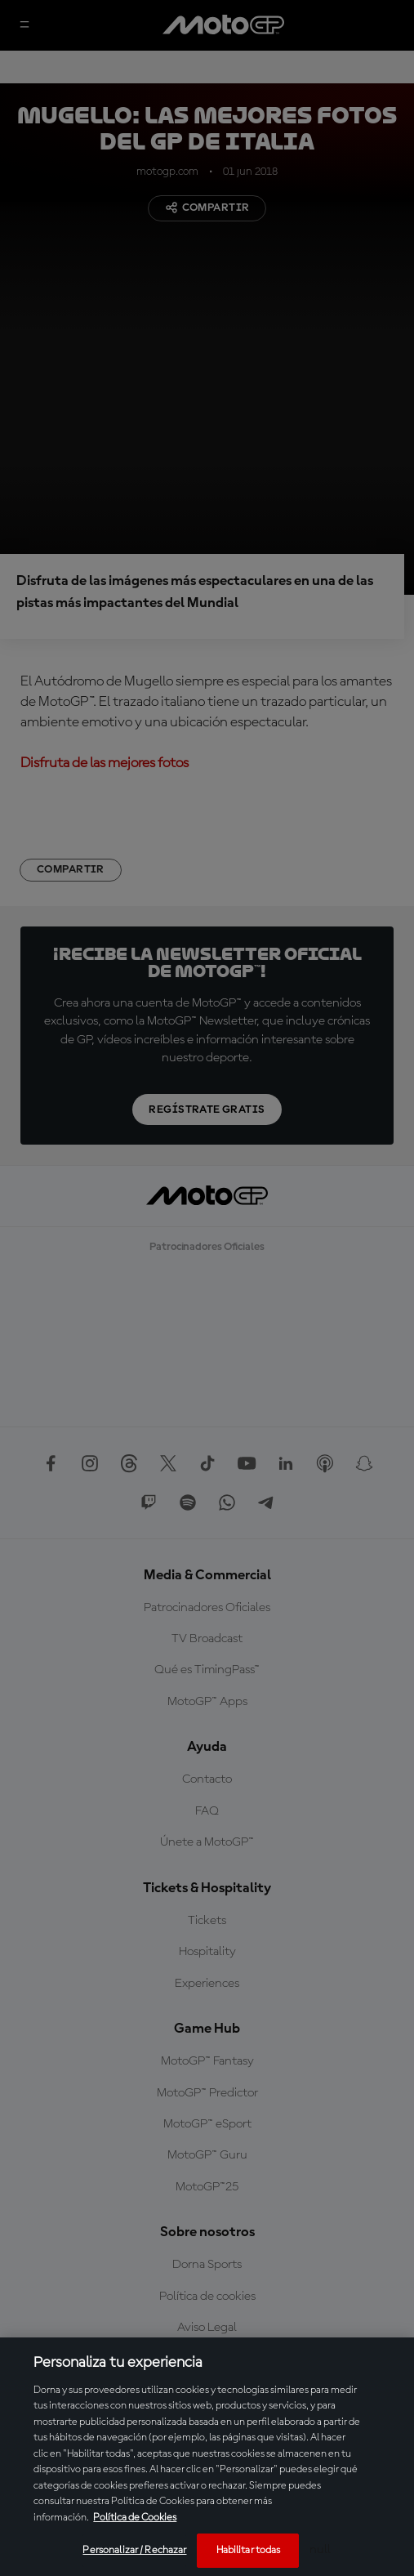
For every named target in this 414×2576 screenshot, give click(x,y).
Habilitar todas (248, 2550)
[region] (207, 2456)
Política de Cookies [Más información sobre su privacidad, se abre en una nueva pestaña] (134, 2517)
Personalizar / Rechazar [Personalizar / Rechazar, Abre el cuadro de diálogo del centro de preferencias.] (134, 2550)
